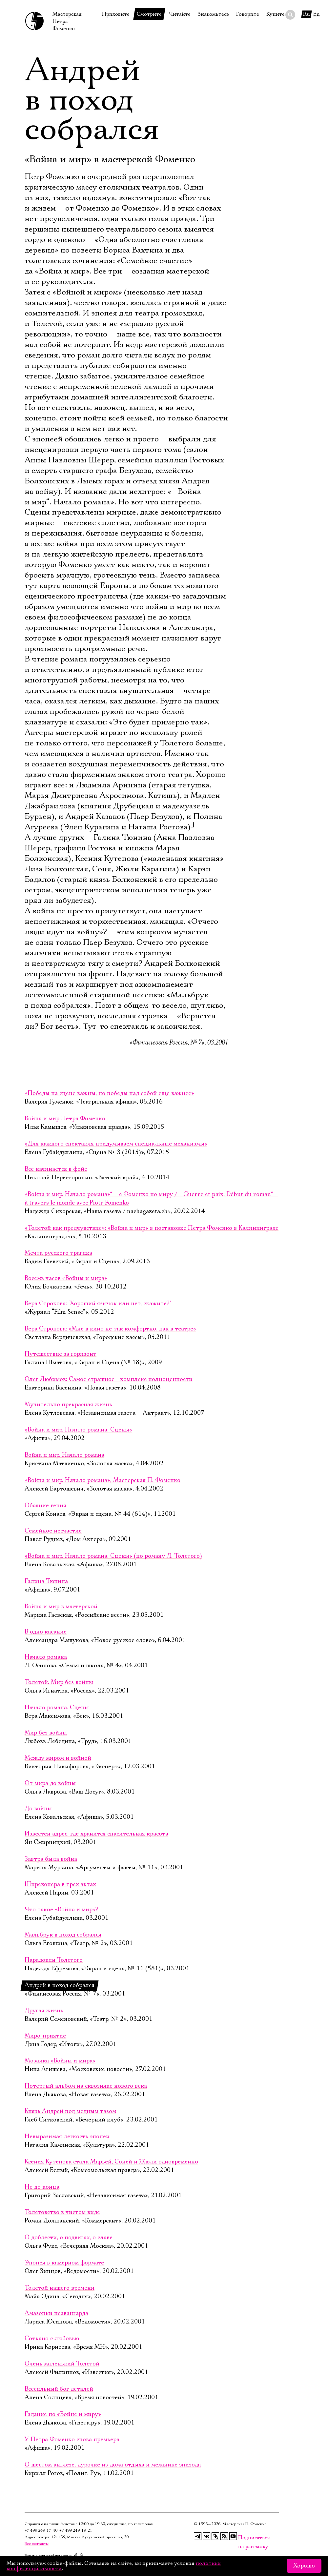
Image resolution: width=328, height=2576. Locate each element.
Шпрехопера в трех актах (60, 1884)
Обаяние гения (45, 1505)
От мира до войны (50, 1783)
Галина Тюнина (46, 1581)
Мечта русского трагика (58, 1253)
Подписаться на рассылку (242, 2537)
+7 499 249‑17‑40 (41, 2530)
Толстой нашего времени (59, 2288)
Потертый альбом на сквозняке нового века (86, 2086)
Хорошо (304, 2565)
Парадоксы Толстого (54, 1960)
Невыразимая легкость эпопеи (67, 2136)
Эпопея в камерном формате (64, 2262)
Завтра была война (51, 1859)
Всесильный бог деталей (59, 2389)
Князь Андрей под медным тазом (70, 2111)
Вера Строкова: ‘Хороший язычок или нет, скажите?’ (98, 1303)
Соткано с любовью (52, 2338)
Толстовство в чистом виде (62, 2212)
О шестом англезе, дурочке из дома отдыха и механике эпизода (113, 2464)
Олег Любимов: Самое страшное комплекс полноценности (109, 1379)
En (316, 14)
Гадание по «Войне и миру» (63, 2414)
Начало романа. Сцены (57, 1707)
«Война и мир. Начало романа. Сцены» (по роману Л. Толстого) (113, 1556)
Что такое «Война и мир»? (61, 1909)
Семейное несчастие (53, 1530)
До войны (38, 1808)
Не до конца (42, 2187)
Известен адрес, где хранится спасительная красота (96, 1833)
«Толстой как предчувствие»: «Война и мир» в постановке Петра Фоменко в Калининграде (151, 1228)
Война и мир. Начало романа (64, 1455)
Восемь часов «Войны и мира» (66, 1278)
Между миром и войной (58, 1758)
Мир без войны (46, 1732)
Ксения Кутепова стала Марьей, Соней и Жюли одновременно (111, 2161)
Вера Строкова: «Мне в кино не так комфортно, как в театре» (110, 1328)
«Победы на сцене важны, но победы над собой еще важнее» (109, 1093)
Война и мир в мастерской (61, 1606)
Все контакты (37, 2543)
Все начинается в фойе (56, 1169)
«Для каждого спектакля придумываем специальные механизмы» (116, 1143)
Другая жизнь (44, 2010)
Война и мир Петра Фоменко (65, 1118)
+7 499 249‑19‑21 (75, 2530)
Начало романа (46, 1657)
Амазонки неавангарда (56, 2313)
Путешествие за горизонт (60, 1354)
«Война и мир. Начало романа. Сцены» (78, 1429)
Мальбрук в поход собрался (63, 1934)
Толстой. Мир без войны (59, 1682)
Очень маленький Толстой (62, 2363)
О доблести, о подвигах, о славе (69, 2237)
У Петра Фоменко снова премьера (72, 2439)
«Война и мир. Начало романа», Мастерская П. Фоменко (102, 1480)
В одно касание (46, 1631)
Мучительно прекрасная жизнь (68, 1404)
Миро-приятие (45, 2035)
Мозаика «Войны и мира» (60, 2060)
